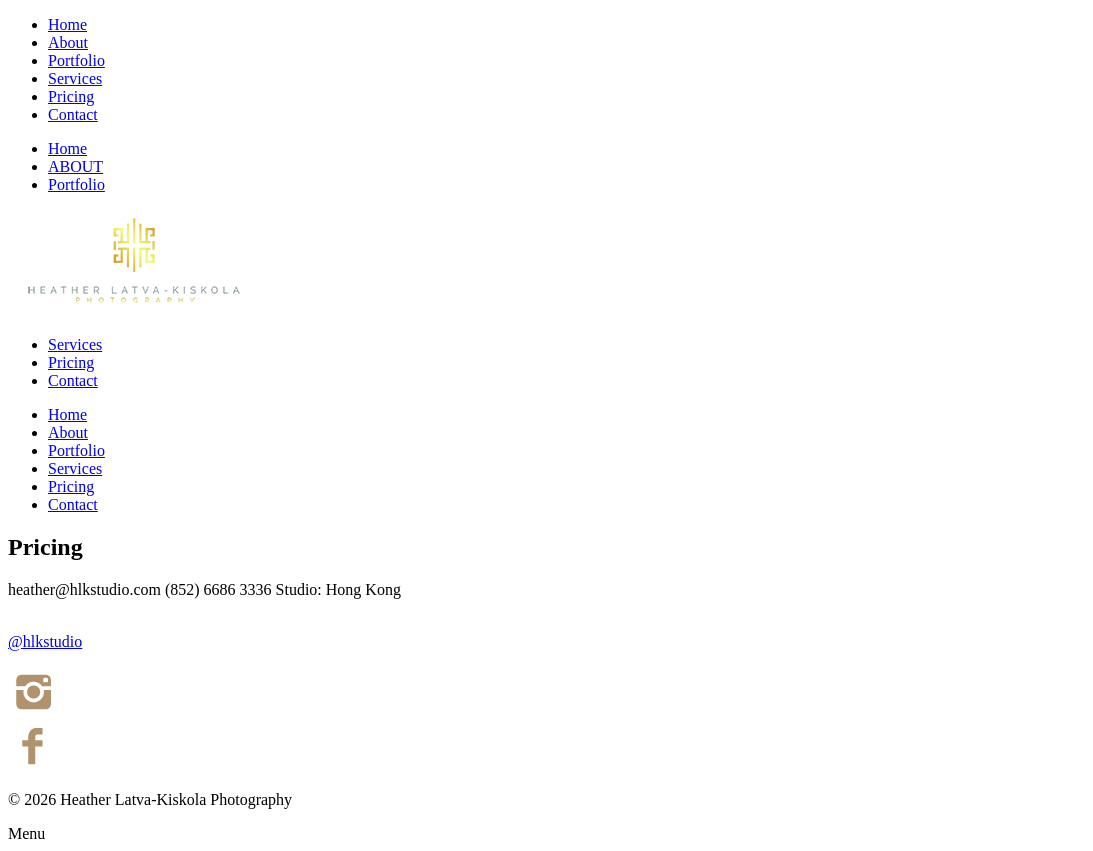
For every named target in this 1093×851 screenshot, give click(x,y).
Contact (73, 114)
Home (67, 24)
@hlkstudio (45, 641)
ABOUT (75, 166)
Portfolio (76, 60)
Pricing (71, 96)
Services (75, 78)
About (68, 42)
